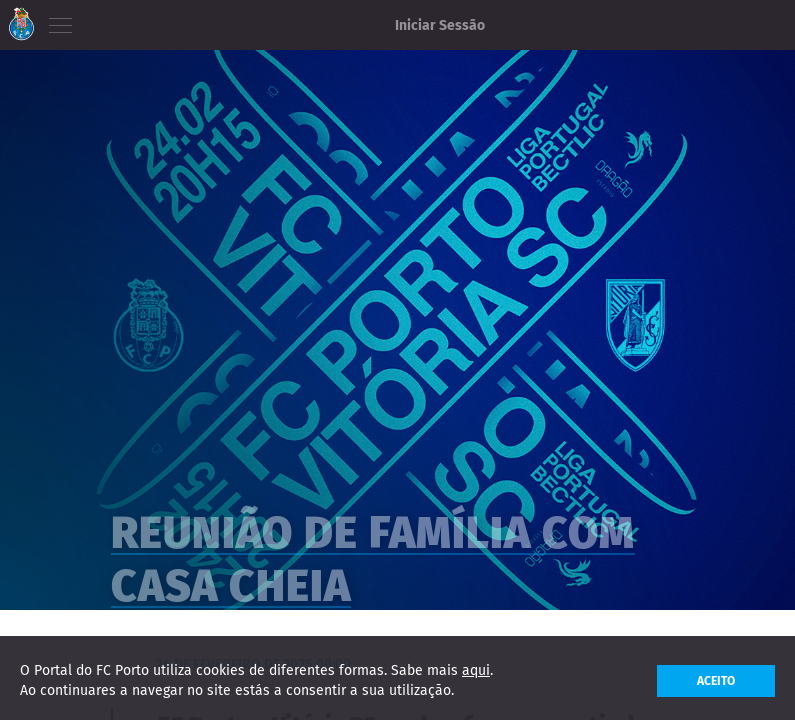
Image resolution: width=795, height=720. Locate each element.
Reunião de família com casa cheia (373, 576)
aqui (476, 675)
